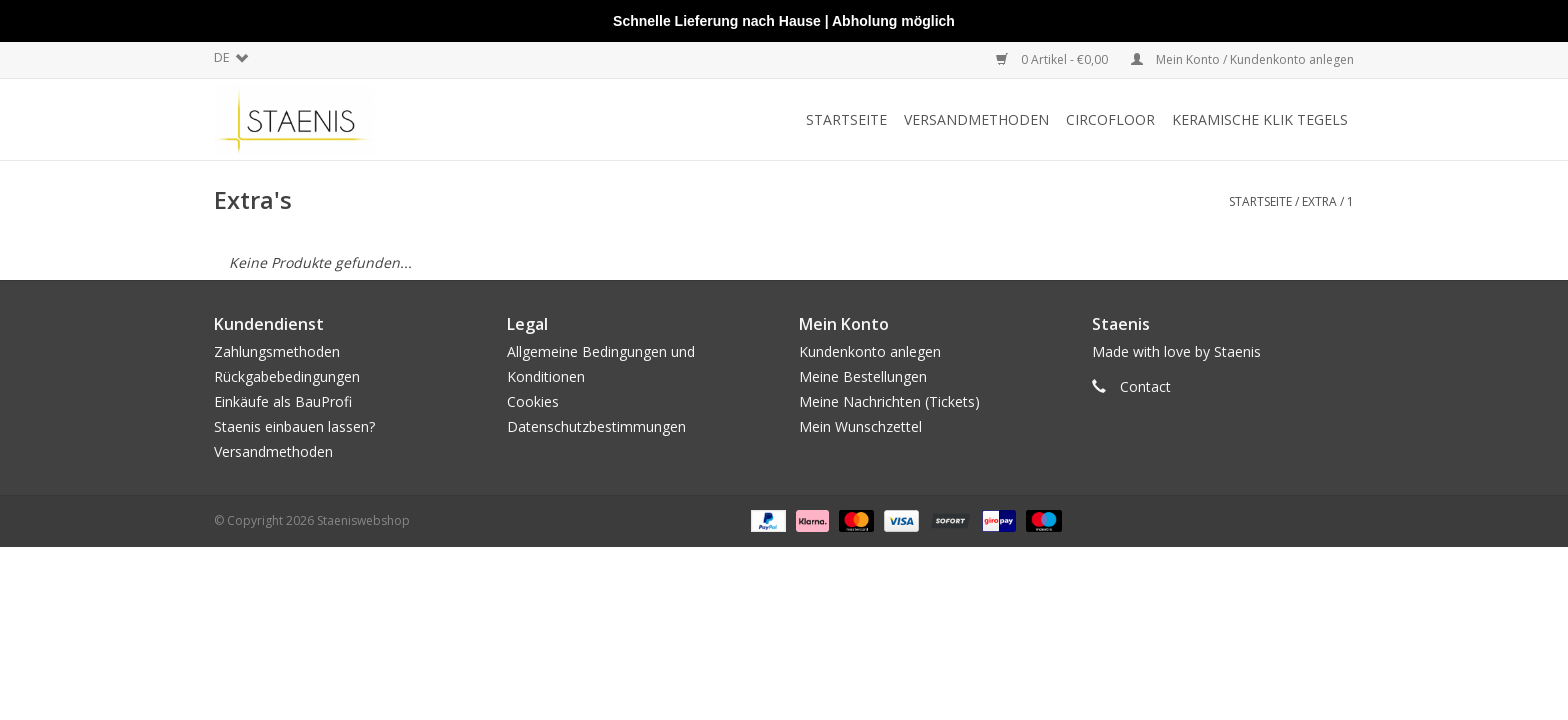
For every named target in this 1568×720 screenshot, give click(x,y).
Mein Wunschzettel (860, 426)
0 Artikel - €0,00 (1053, 59)
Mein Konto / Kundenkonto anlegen (1242, 59)
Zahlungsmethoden (277, 351)
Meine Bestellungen (863, 376)
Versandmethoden (976, 119)
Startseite (846, 119)
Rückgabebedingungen (287, 376)
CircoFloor (1110, 119)
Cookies (533, 401)
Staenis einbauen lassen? (294, 426)
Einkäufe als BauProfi (283, 401)
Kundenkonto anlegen (870, 351)
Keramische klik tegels (1260, 119)
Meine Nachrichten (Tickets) (889, 401)
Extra (1319, 201)
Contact (1145, 386)
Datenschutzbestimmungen (596, 426)
